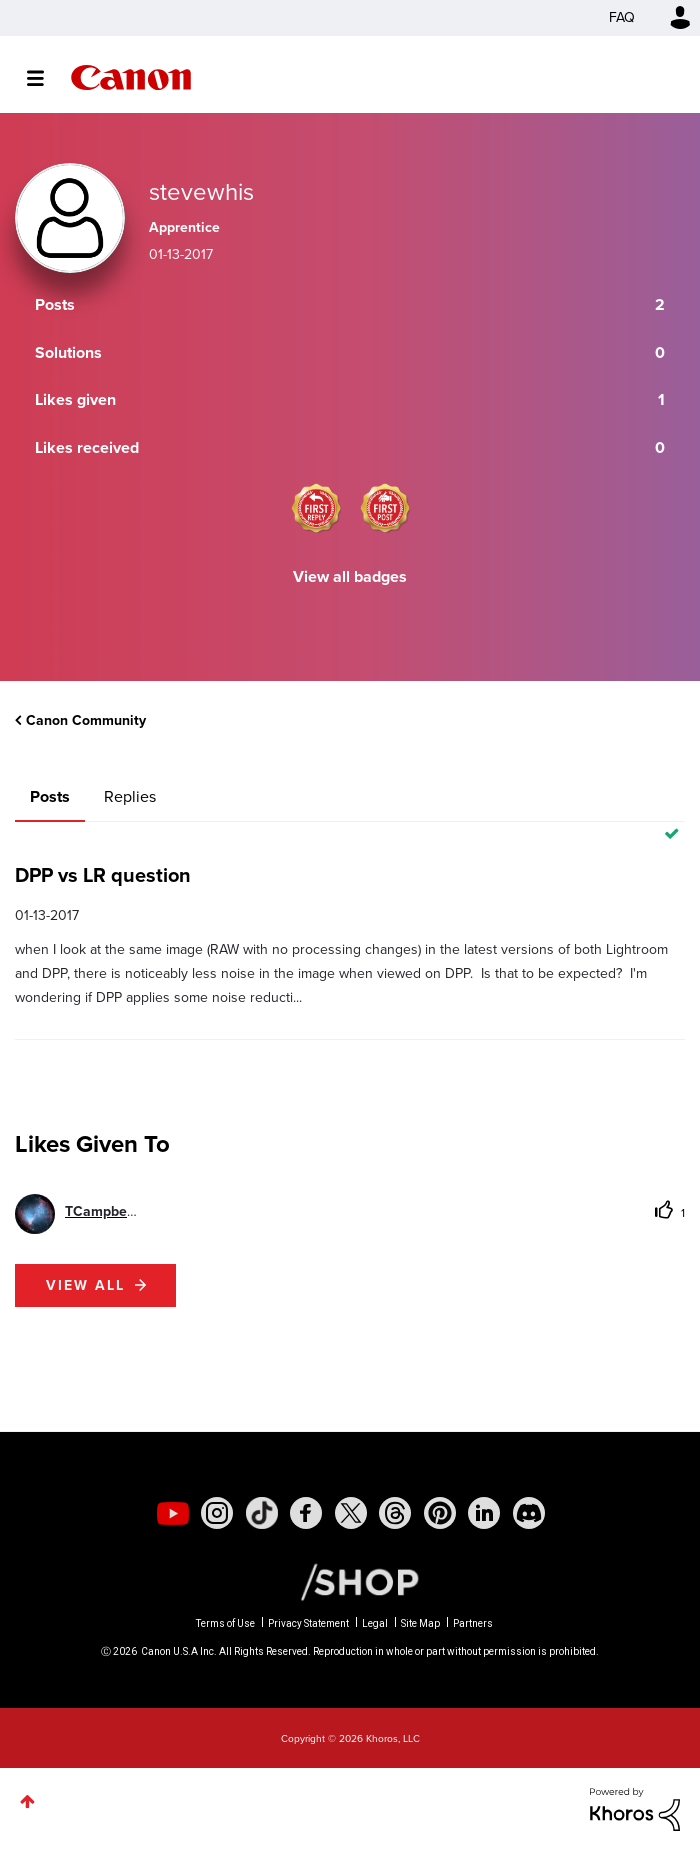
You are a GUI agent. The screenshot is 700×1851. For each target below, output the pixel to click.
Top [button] (27, 1801)
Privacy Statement (308, 1623)
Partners (473, 1623)
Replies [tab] (130, 796)
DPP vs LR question (103, 875)
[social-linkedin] (484, 1513)
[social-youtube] (173, 1513)
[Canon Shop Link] (350, 1581)
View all (85, 1285)
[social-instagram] (217, 1513)
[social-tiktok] (262, 1513)
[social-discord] (529, 1513)
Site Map (420, 1623)
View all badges (350, 576)
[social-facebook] (306, 1513)
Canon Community (131, 77)
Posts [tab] (50, 796)
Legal (375, 1623)
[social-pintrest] (440, 1513)
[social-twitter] (351, 1513)
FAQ (622, 17)
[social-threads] (395, 1513)
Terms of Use (225, 1623)
